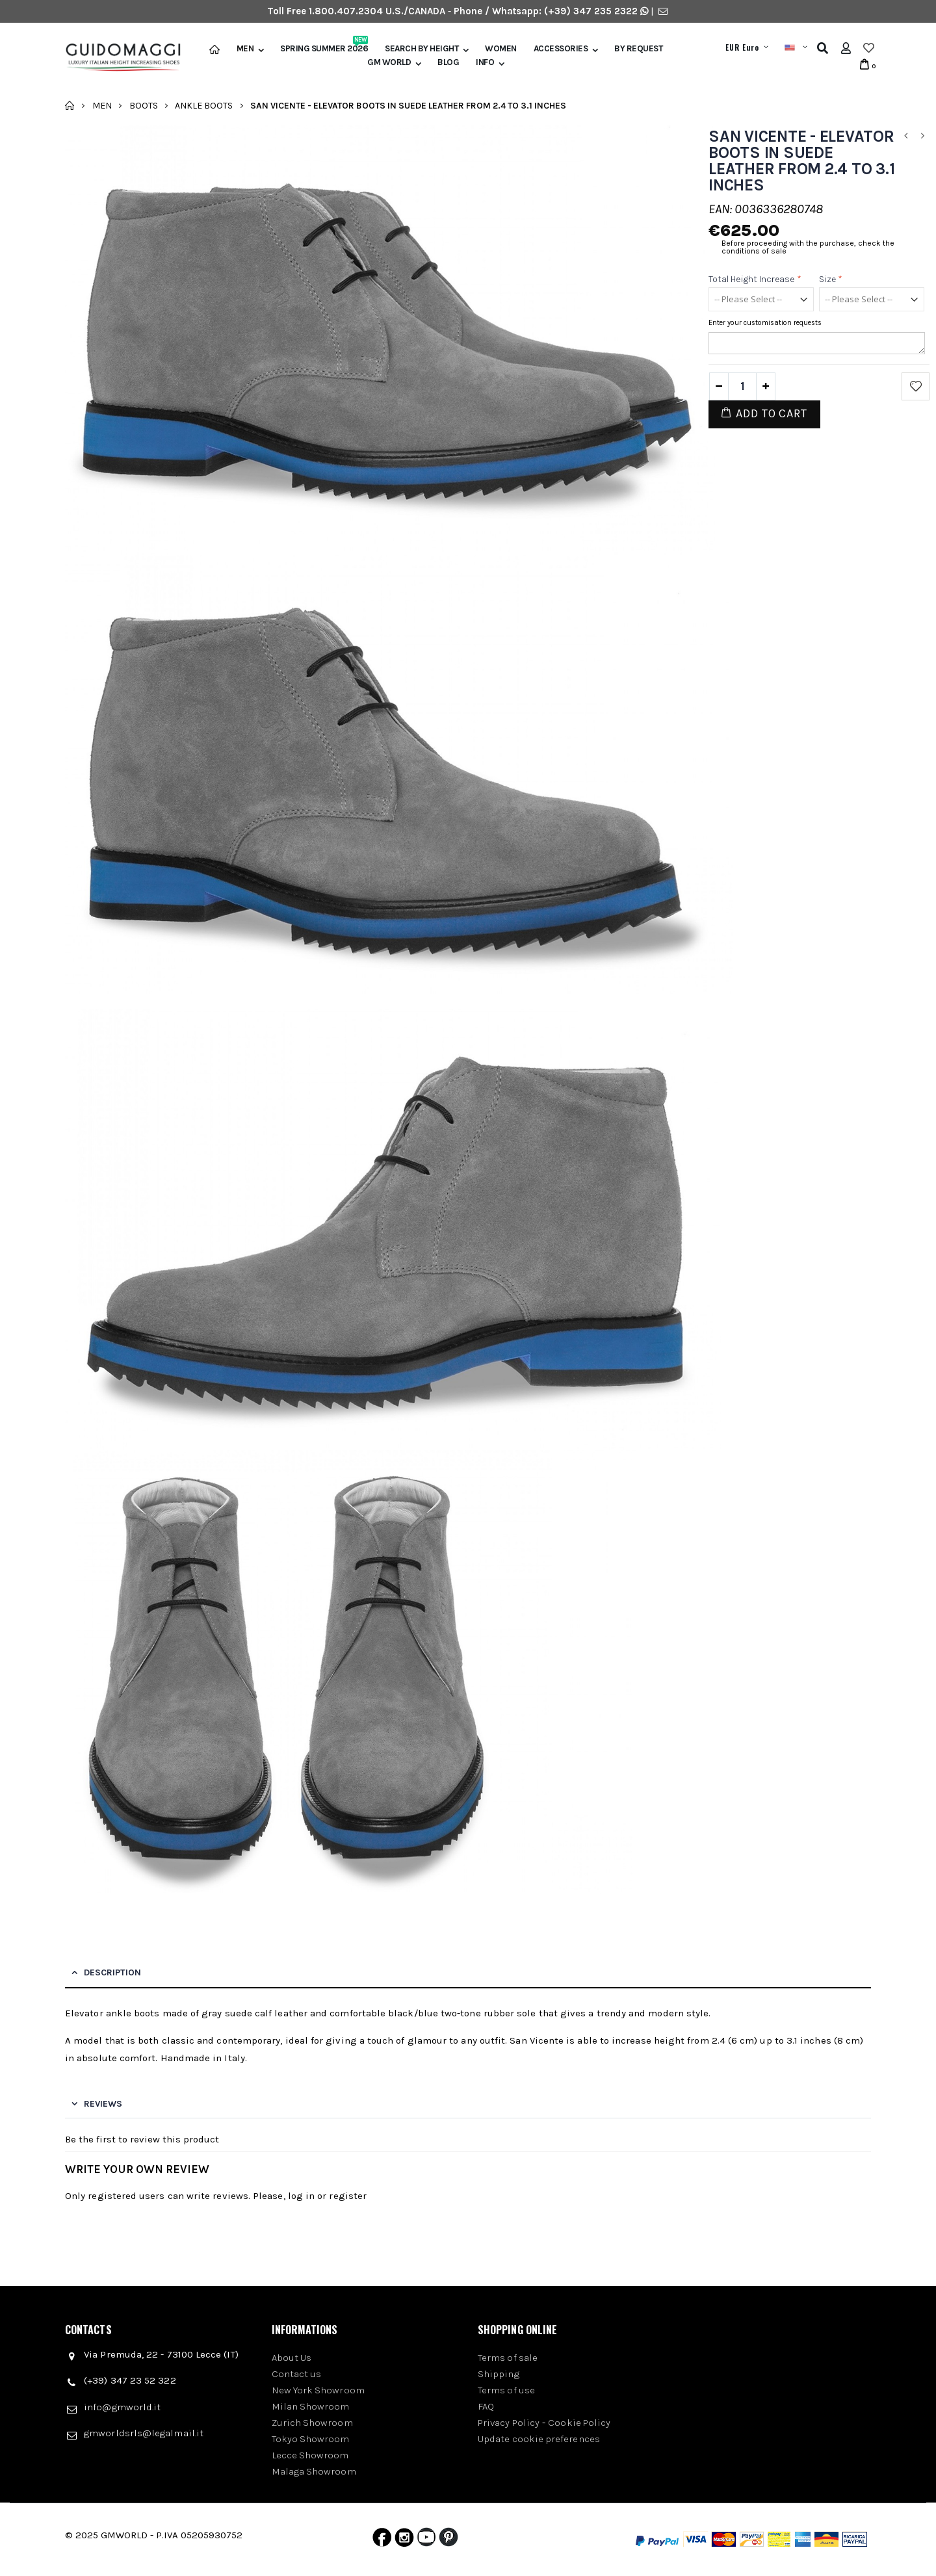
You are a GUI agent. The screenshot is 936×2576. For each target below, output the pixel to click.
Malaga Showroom (314, 2471)
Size (830, 279)
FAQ (486, 2406)
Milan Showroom (311, 2406)
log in (301, 2196)
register (348, 2196)
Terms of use (506, 2390)
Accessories (561, 48)
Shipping (498, 2374)
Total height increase (754, 279)
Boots (143, 105)
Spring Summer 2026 (324, 48)
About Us (292, 2357)
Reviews (103, 2103)
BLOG (448, 62)
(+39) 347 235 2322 (591, 11)
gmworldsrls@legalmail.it (143, 2433)
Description (112, 1972)
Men (245, 48)
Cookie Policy (579, 2422)
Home (70, 105)
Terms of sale (508, 2357)
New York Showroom (318, 2390)
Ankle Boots (204, 105)
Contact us (297, 2374)
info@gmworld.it (122, 2407)
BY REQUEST (638, 48)
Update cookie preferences (539, 2439)
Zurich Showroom (312, 2422)
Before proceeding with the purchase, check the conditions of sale (808, 247)
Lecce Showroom (310, 2455)
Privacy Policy (509, 2422)
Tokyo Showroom (311, 2439)
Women (501, 48)
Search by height (421, 48)
